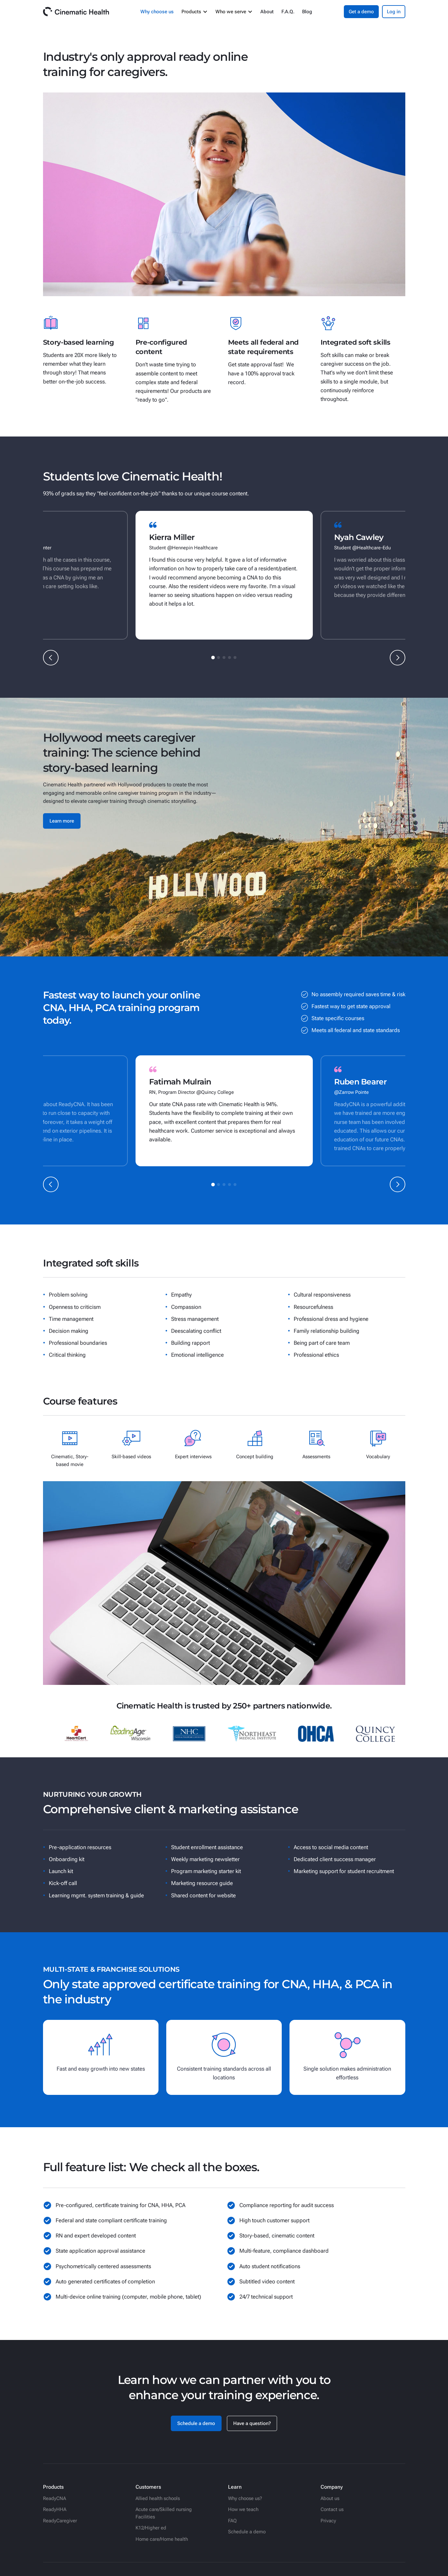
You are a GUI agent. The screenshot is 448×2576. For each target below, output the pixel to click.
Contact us (332, 2509)
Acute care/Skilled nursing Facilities (164, 2513)
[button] (195, 11)
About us (330, 2498)
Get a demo (361, 12)
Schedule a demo (196, 2423)
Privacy (328, 2521)
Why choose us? (245, 2498)
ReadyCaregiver (60, 2521)
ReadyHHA (54, 2509)
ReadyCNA (54, 2498)
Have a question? (252, 2423)
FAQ (232, 2521)
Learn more (61, 821)
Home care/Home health (162, 2539)
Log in (393, 12)
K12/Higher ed (151, 2528)
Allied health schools (158, 2498)
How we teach (243, 2509)
